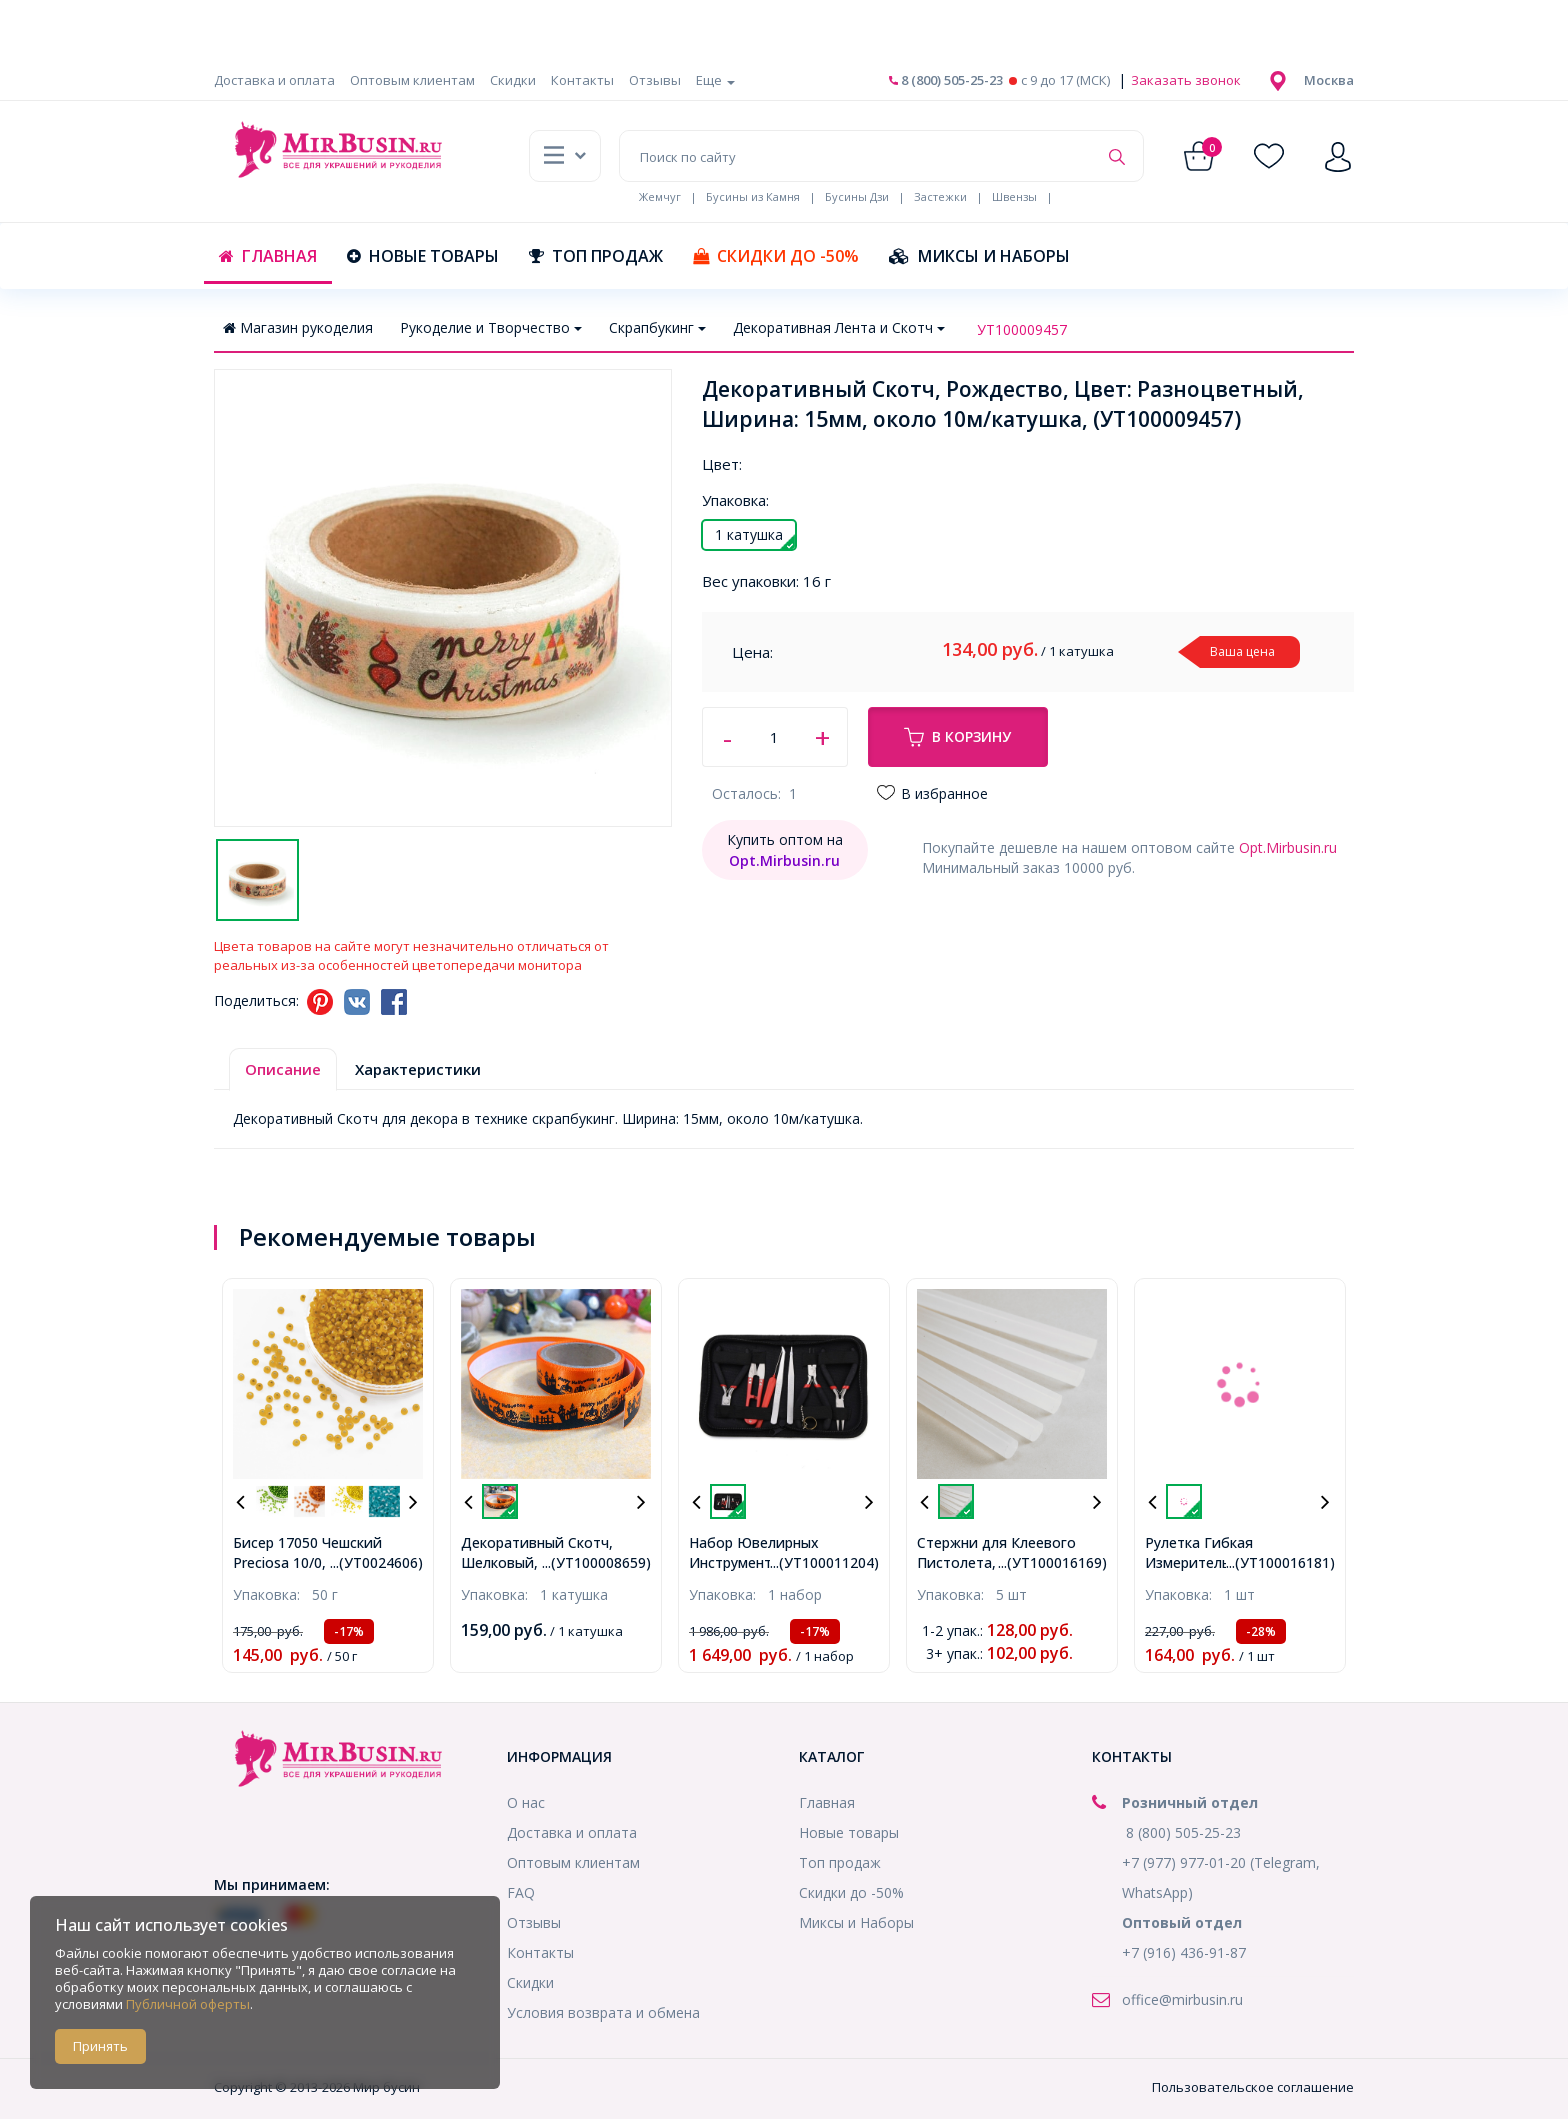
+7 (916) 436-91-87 (1184, 1952)
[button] (1329, 80)
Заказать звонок (1184, 80)
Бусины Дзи (857, 196)
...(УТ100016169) (1052, 1562)
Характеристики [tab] (418, 1069)
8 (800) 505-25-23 (946, 80)
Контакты (582, 80)
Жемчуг (660, 196)
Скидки (513, 80)
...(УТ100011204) (824, 1562)
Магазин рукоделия (298, 327)
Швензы (1014, 196)
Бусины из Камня (753, 196)
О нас (526, 1802)
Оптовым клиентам (412, 80)
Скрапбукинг (657, 327)
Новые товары (423, 256)
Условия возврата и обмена (603, 2012)
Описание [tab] (283, 1069)
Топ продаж (596, 256)
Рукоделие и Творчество (491, 327)
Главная (268, 256)
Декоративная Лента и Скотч (839, 327)
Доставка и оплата (274, 80)
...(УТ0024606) (376, 1562)
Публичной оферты (188, 2004)
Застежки (940, 196)
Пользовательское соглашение (1253, 2087)
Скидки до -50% (776, 256)
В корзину (957, 737)
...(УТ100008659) (596, 1562)
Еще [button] (715, 80)
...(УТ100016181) (1280, 1562)
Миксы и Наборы (979, 256)
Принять (100, 2046)
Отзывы (655, 80)
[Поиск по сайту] (858, 156)
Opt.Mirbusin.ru (1288, 847)
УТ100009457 (1022, 329)
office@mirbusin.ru (1182, 1999)
